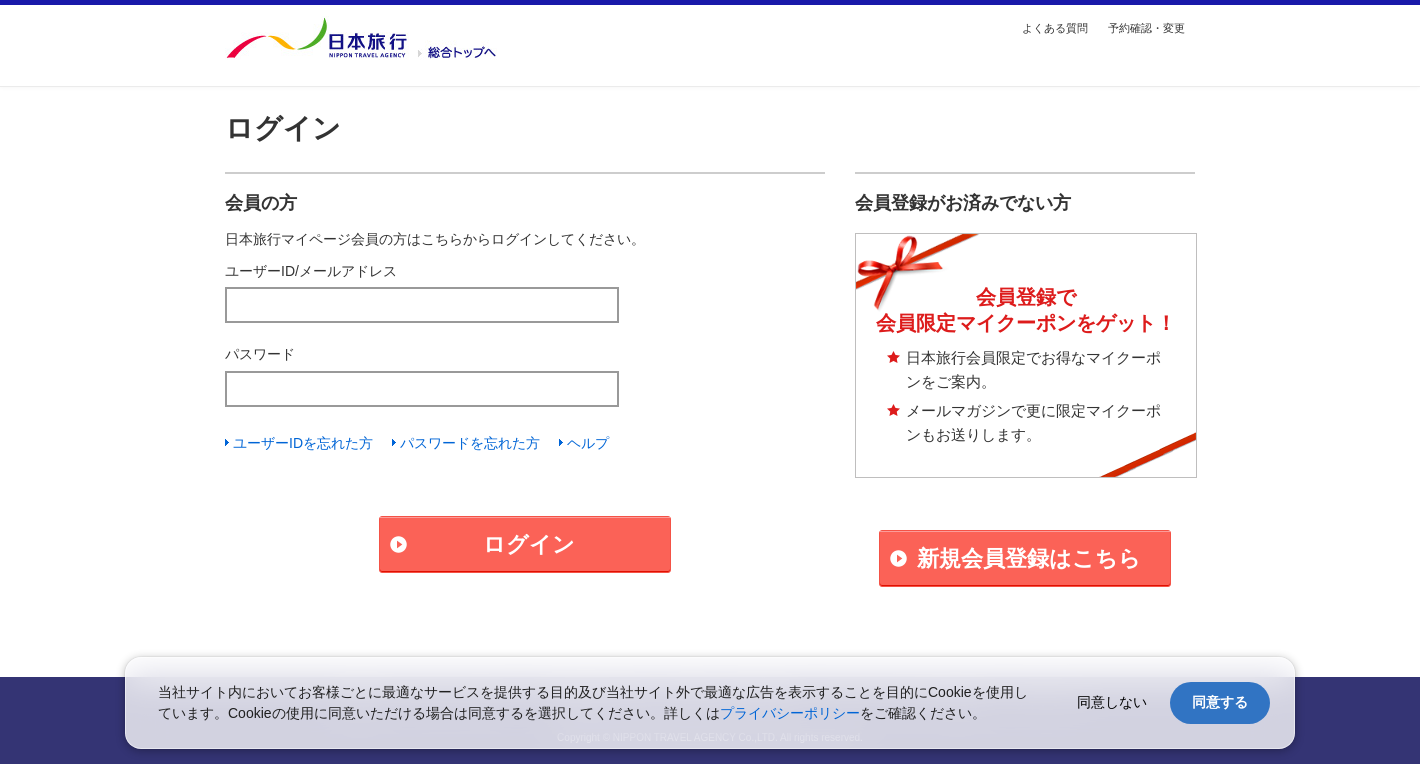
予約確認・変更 (1146, 28)
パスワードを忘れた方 (470, 443)
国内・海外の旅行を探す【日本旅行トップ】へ (361, 38)
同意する (1220, 702)
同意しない (1112, 702)
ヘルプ (588, 443)
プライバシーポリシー (790, 713)
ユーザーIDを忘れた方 (303, 443)
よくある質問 (1055, 28)
